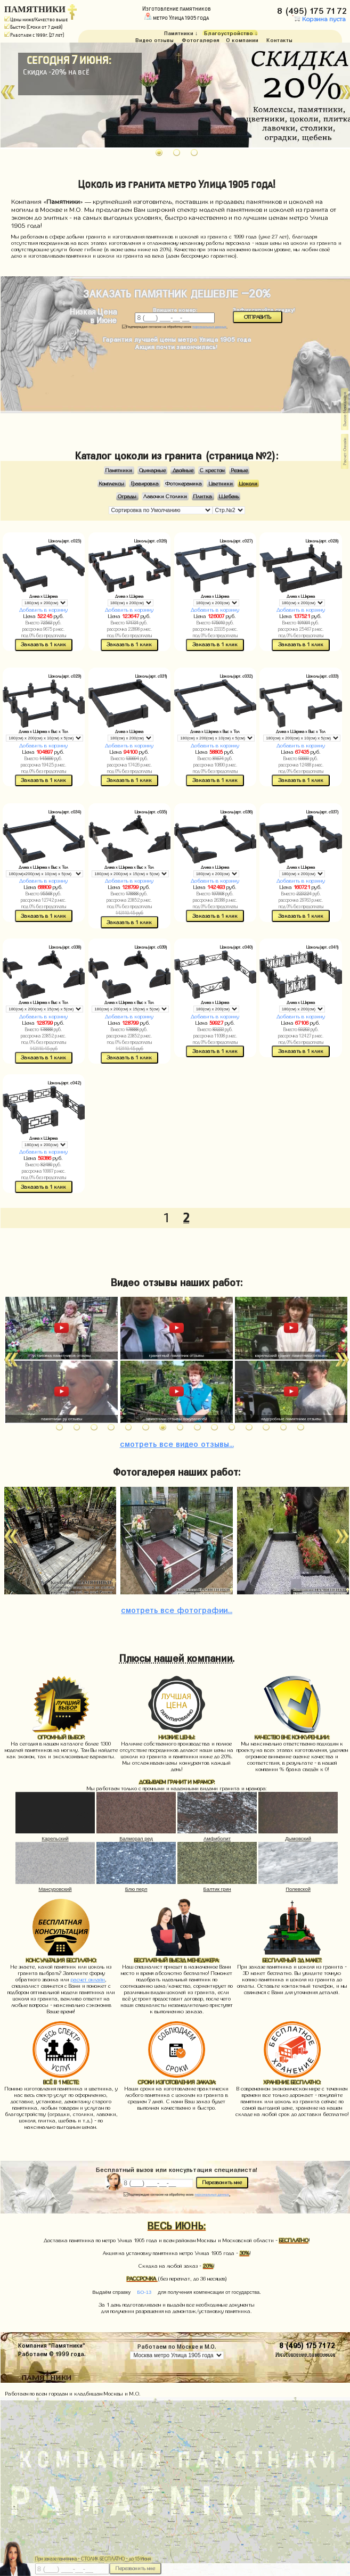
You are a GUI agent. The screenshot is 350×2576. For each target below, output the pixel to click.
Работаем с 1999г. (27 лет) (34, 35)
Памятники (118, 470)
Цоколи (248, 483)
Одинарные (152, 470)
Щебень (229, 496)
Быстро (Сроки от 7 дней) (33, 27)
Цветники (221, 483)
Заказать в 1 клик (43, 644)
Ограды (127, 496)
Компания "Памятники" (51, 2345)
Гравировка (145, 483)
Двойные (183, 470)
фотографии (176, 1608)
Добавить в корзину (43, 610)
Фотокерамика (183, 483)
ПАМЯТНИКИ (35, 9)
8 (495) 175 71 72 (313, 9)
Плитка (202, 496)
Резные (239, 470)
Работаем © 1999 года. (51, 2353)
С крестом (212, 470)
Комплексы (111, 483)
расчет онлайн (88, 1979)
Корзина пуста (318, 19)
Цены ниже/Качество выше (36, 19)
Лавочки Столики (165, 496)
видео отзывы (177, 1442)
